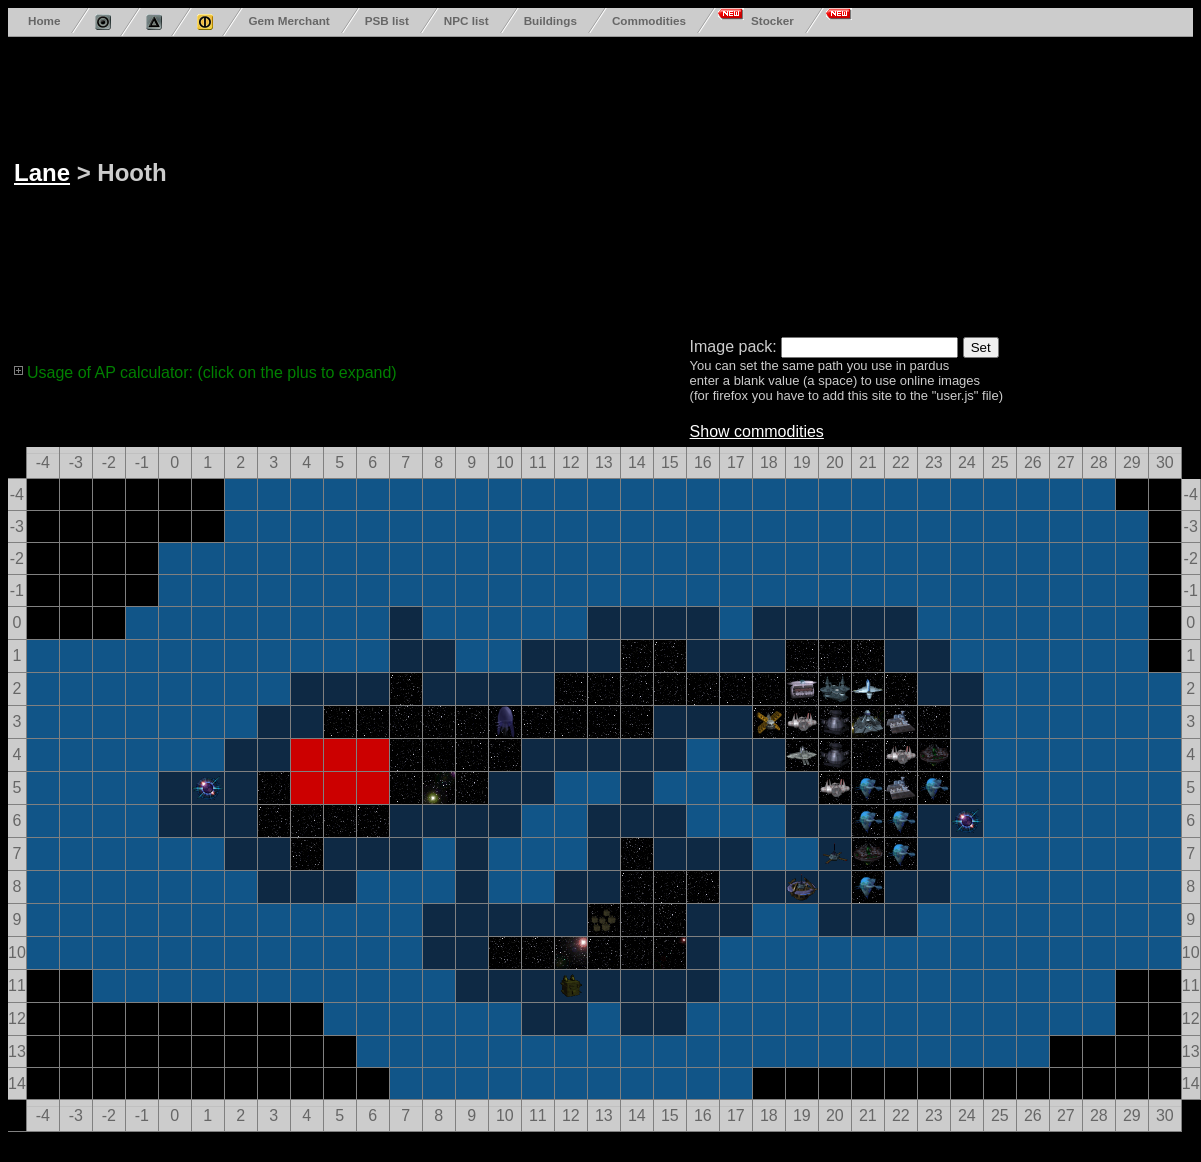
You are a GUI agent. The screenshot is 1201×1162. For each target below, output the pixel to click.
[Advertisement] (588, 183)
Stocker (772, 20)
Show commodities (757, 431)
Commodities (649, 20)
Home (44, 20)
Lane (42, 172)
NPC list (466, 20)
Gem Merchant (288, 20)
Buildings (550, 20)
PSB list (387, 20)
